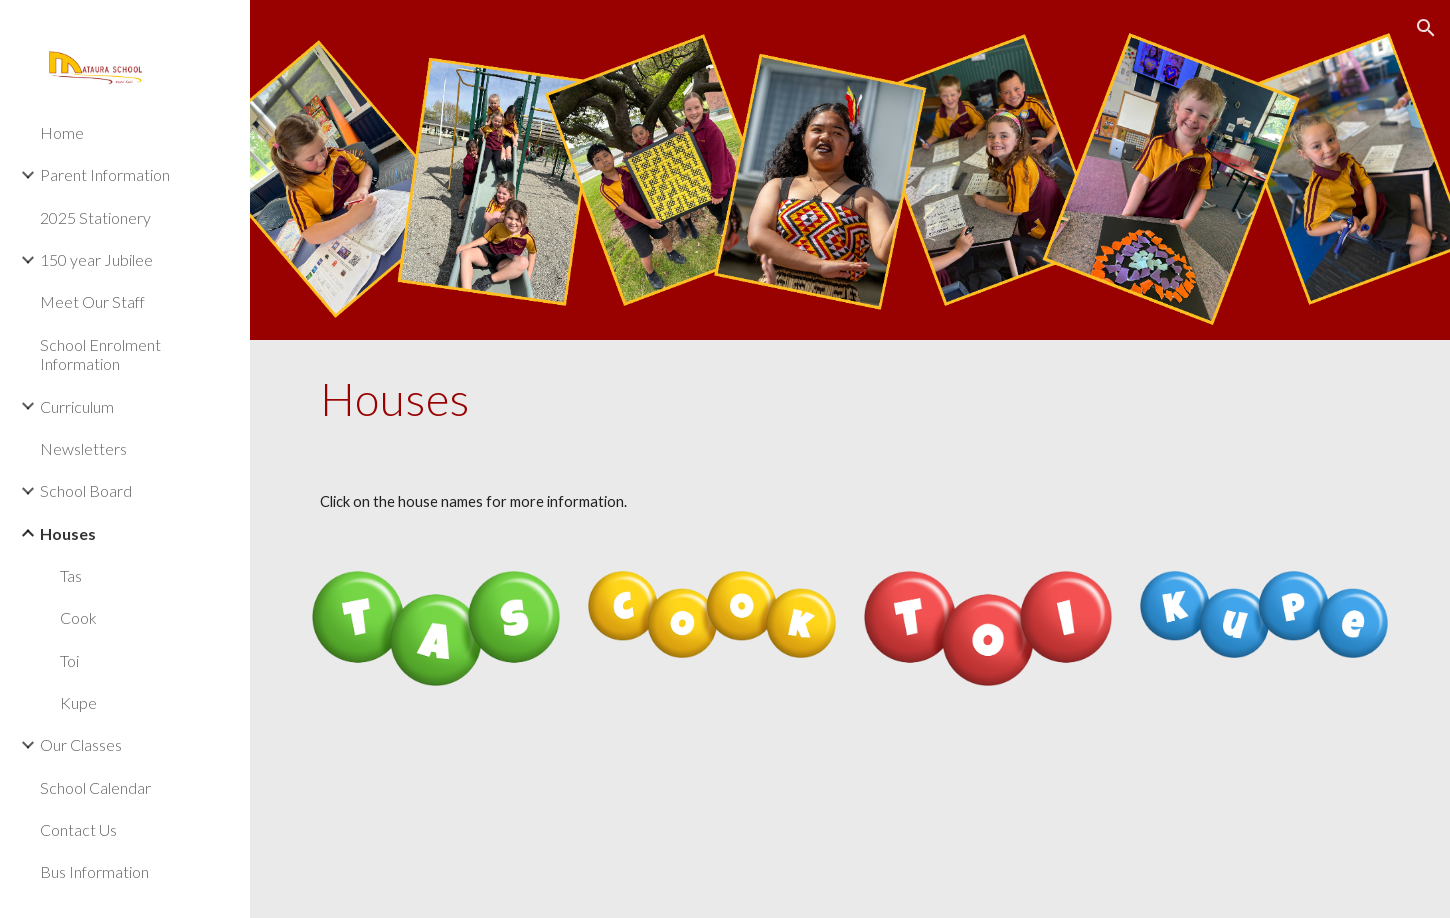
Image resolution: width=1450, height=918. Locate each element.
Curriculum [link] (77, 406)
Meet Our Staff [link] (92, 301)
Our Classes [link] (81, 744)
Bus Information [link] (94, 871)
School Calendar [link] (95, 787)
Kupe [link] (78, 702)
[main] (850, 399)
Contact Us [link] (78, 829)
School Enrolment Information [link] (100, 354)
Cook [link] (78, 617)
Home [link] (62, 132)
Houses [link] (68, 533)
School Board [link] (86, 490)
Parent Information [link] (105, 174)
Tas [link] (71, 575)
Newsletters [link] (83, 448)
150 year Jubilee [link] (96, 259)
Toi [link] (69, 660)
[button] (1426, 28)
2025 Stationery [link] (95, 217)
